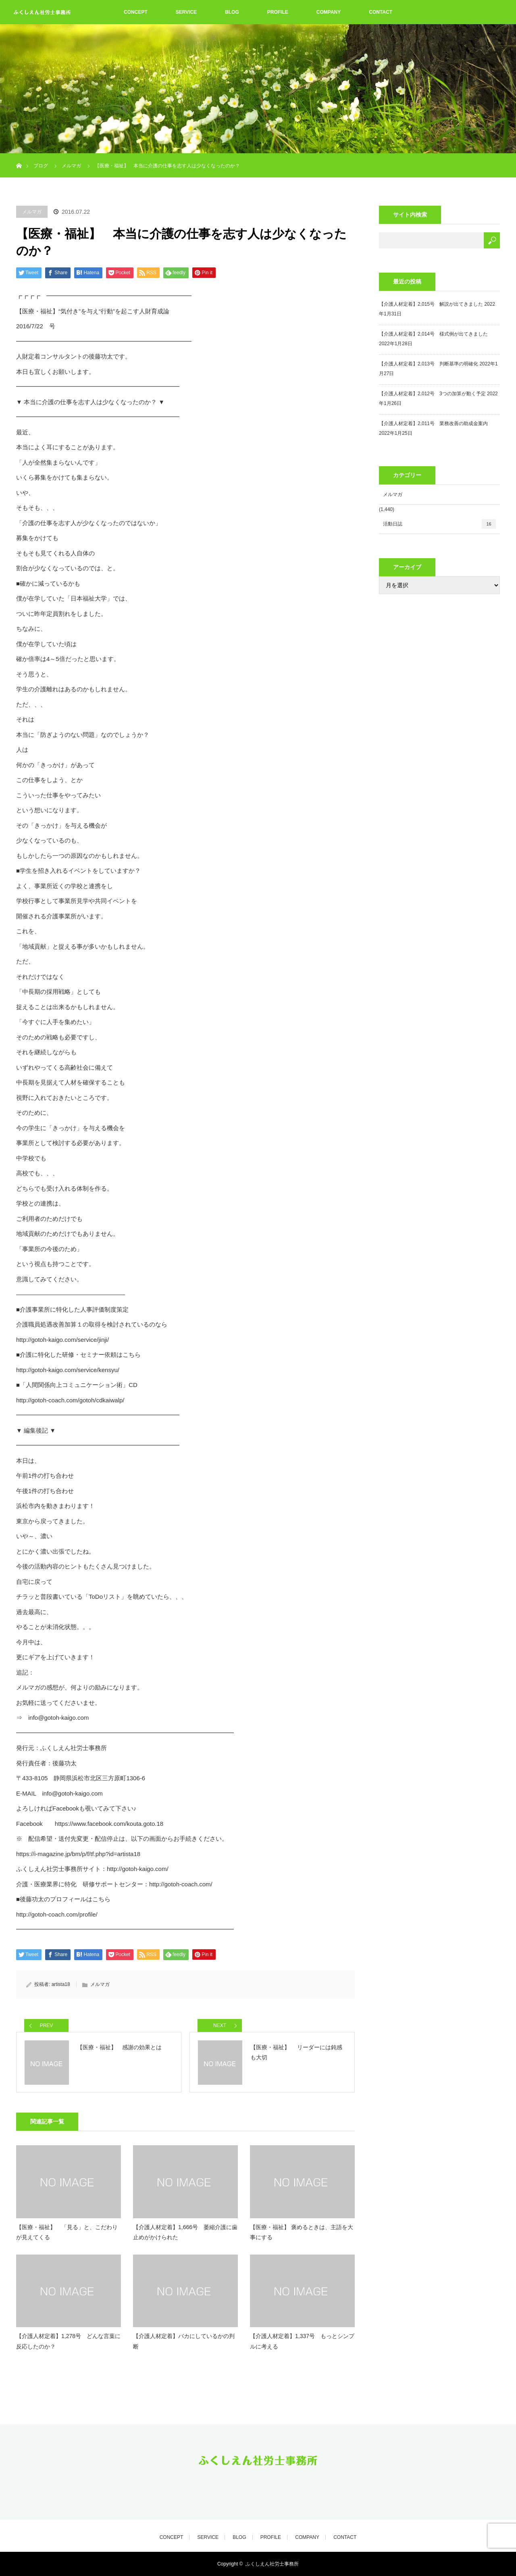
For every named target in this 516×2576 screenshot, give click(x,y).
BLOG (232, 12)
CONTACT (380, 12)
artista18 (61, 1984)
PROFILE (277, 12)
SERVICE (186, 12)
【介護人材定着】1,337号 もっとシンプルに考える (302, 2341)
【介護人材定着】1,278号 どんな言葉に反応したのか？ (68, 2341)
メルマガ (32, 212)
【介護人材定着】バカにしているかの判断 (184, 2341)
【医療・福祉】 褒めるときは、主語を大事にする (301, 2232)
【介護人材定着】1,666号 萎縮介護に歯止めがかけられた (185, 2232)
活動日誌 (439, 524)
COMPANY (328, 12)
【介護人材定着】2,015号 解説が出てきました (431, 304)
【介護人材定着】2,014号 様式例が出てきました (433, 334)
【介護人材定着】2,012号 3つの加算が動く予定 (432, 393)
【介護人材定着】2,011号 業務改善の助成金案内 (433, 423)
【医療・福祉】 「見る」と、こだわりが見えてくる (67, 2232)
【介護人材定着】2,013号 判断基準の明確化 (428, 364)
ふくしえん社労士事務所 (272, 2564)
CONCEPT (136, 12)
